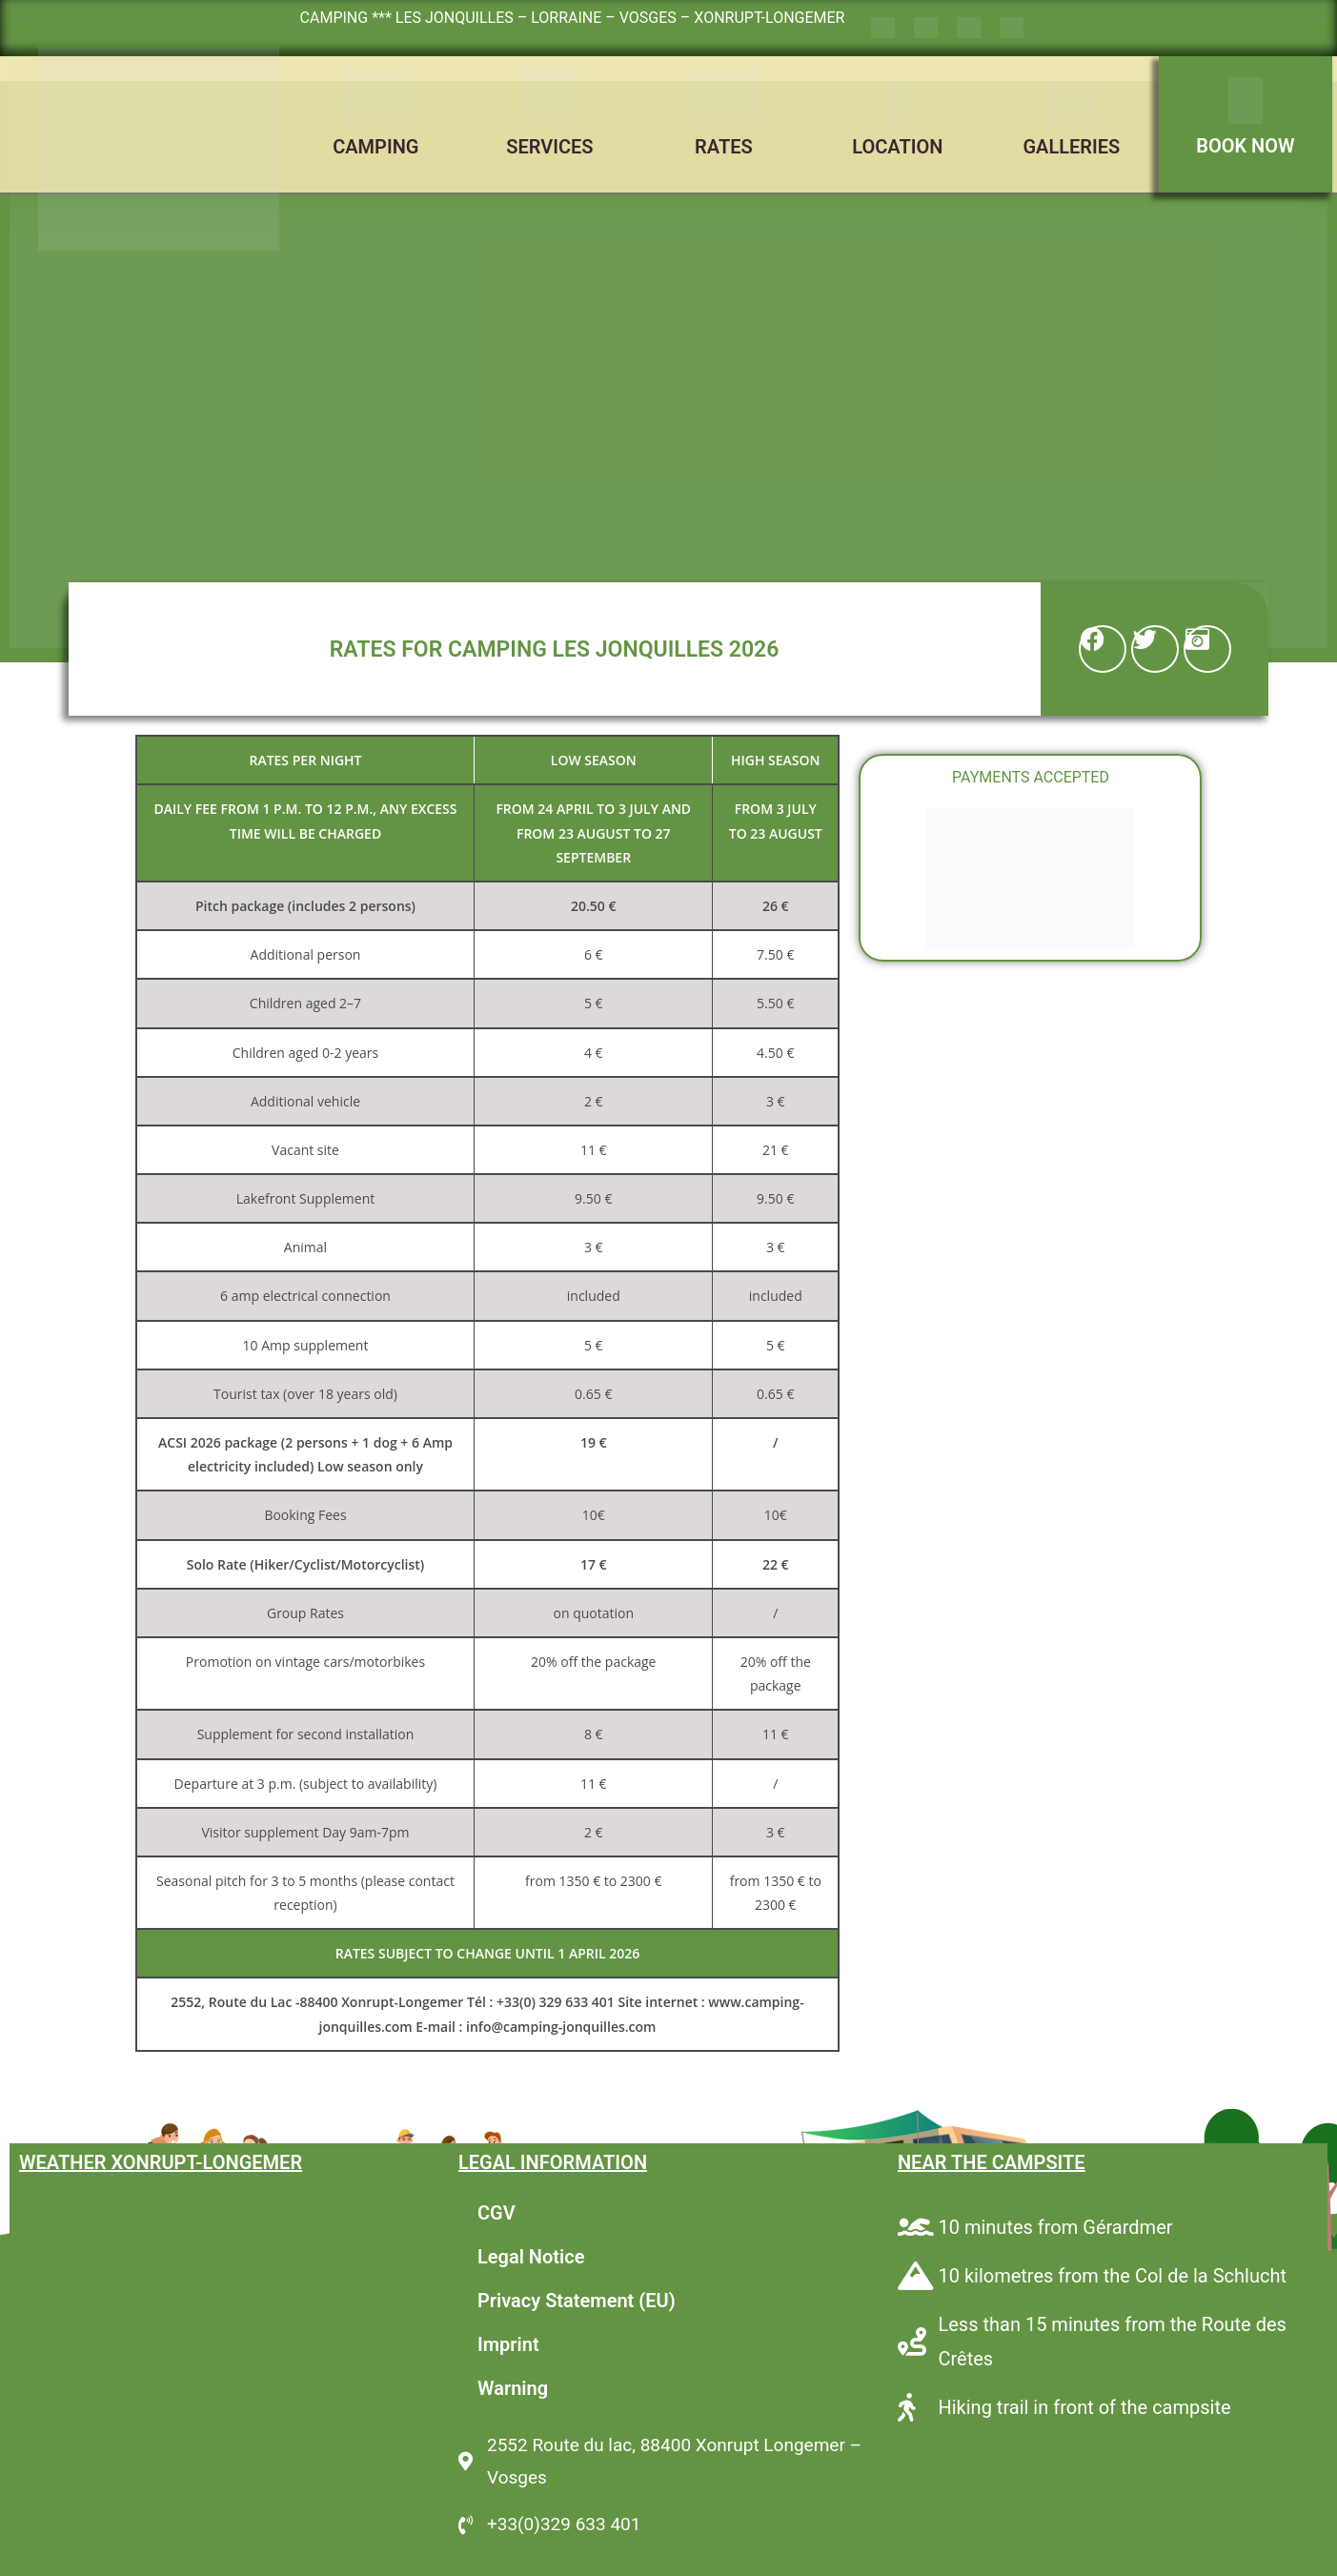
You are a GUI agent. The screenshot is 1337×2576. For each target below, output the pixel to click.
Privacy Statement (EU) (576, 2300)
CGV (496, 2212)
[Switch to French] (882, 28)
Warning (512, 2388)
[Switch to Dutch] (1011, 28)
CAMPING (375, 146)
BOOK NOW (1245, 145)
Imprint (508, 2344)
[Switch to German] (968, 28)
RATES (724, 146)
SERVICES (549, 146)
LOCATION (897, 146)
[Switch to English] (925, 28)
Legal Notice (530, 2256)
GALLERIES (1071, 146)
